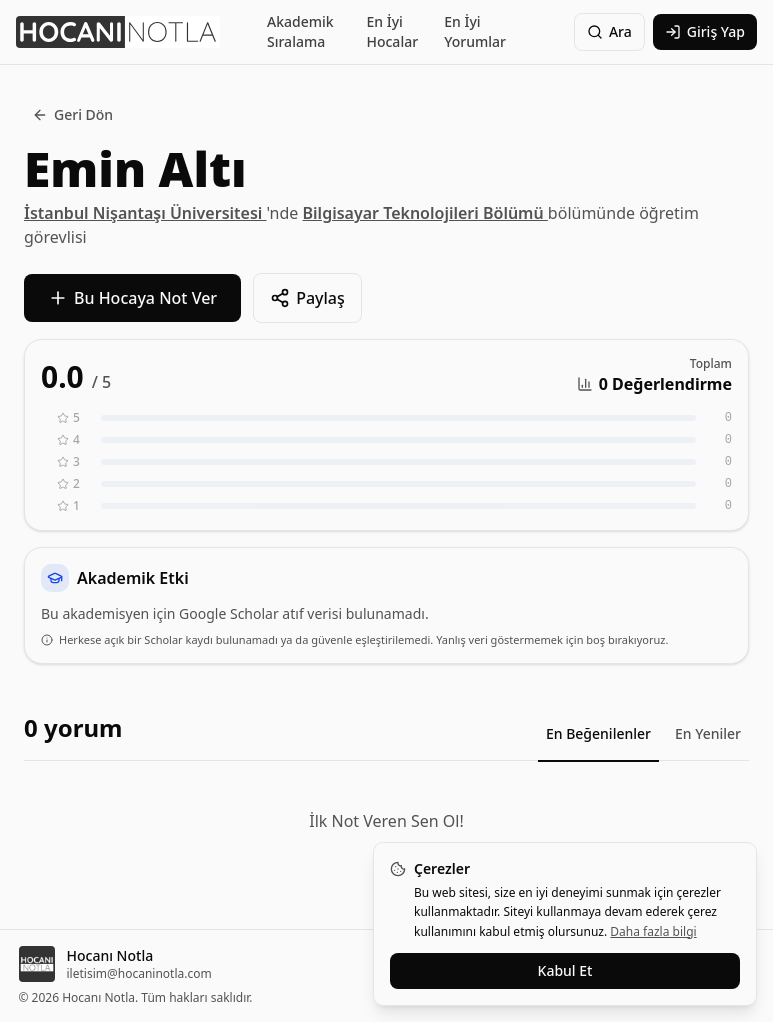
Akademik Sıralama (300, 31)
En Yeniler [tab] (708, 733)
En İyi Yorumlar (475, 31)
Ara (609, 31)
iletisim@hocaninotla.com (139, 974)
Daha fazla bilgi (653, 931)
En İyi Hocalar (392, 31)
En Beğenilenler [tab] (598, 733)
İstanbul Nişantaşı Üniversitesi (145, 213)
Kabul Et (565, 970)
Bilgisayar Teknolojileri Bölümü (425, 213)
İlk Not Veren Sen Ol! (386, 821)
